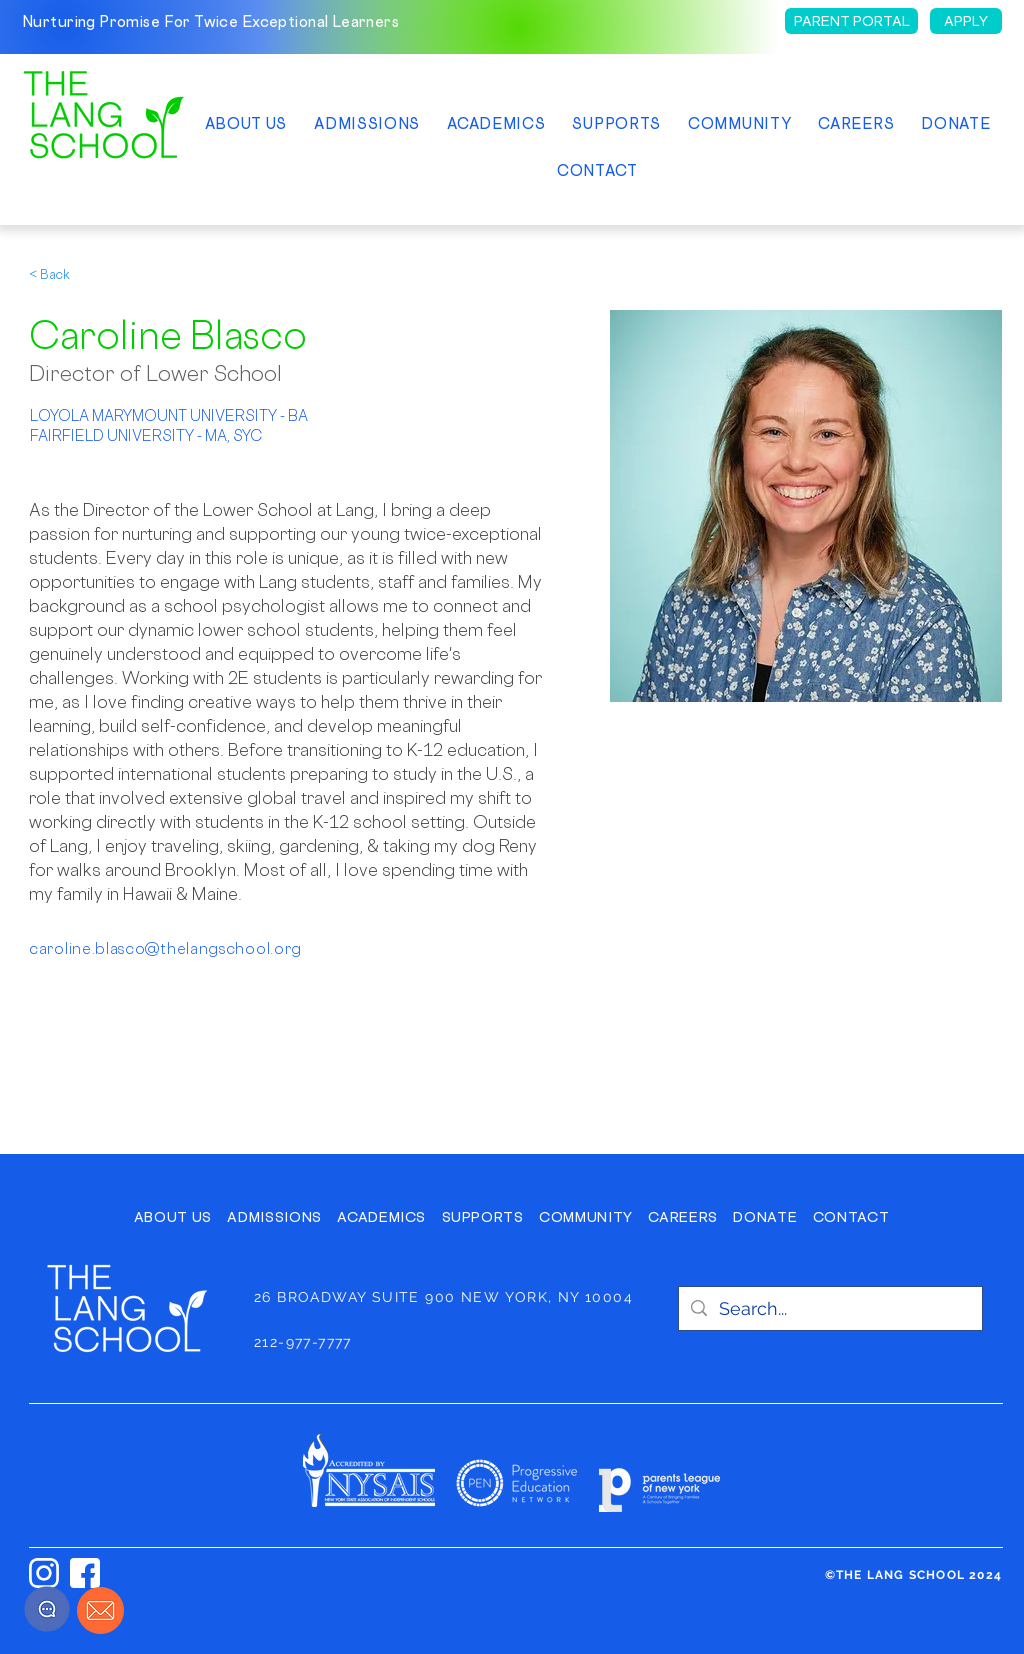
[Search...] (829, 1308)
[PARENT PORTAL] (851, 21)
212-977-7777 (303, 1342)
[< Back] (68, 274)
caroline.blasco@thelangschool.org (165, 948)
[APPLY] (966, 21)
